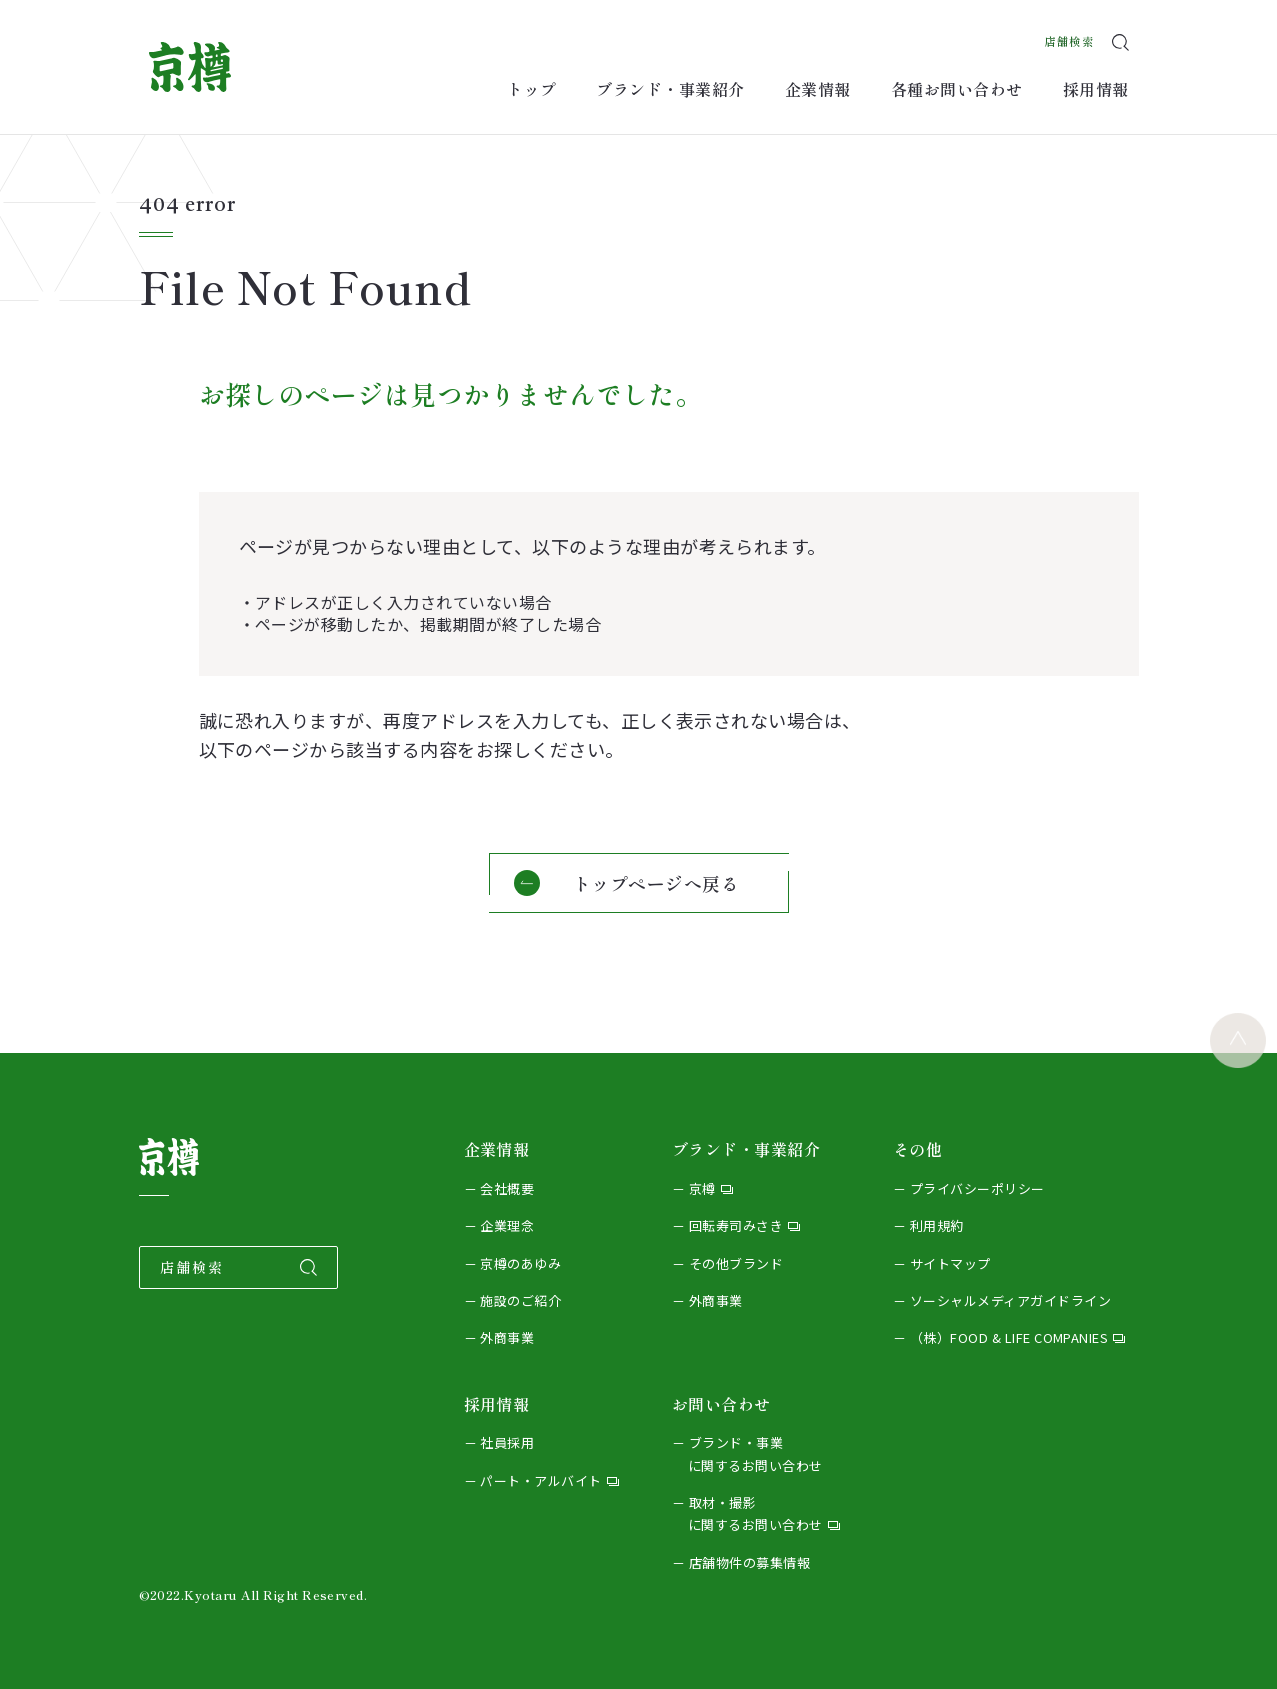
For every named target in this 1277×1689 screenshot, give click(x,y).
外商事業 (507, 1337)
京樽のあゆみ (520, 1263)
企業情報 (818, 89)
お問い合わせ (721, 1404)
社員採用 (507, 1442)
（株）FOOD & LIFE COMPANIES (1009, 1337)
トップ (531, 89)
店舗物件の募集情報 (749, 1562)
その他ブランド (736, 1263)
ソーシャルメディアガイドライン (1010, 1300)
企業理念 (507, 1225)
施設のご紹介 (520, 1300)
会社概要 (507, 1188)
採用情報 (1096, 89)
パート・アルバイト (540, 1480)
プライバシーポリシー (977, 1188)
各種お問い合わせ (957, 89)
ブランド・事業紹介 (670, 89)
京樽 (702, 1188)
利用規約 (937, 1225)
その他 (917, 1149)
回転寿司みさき (736, 1225)
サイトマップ (950, 1263)
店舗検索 (1061, 34)
